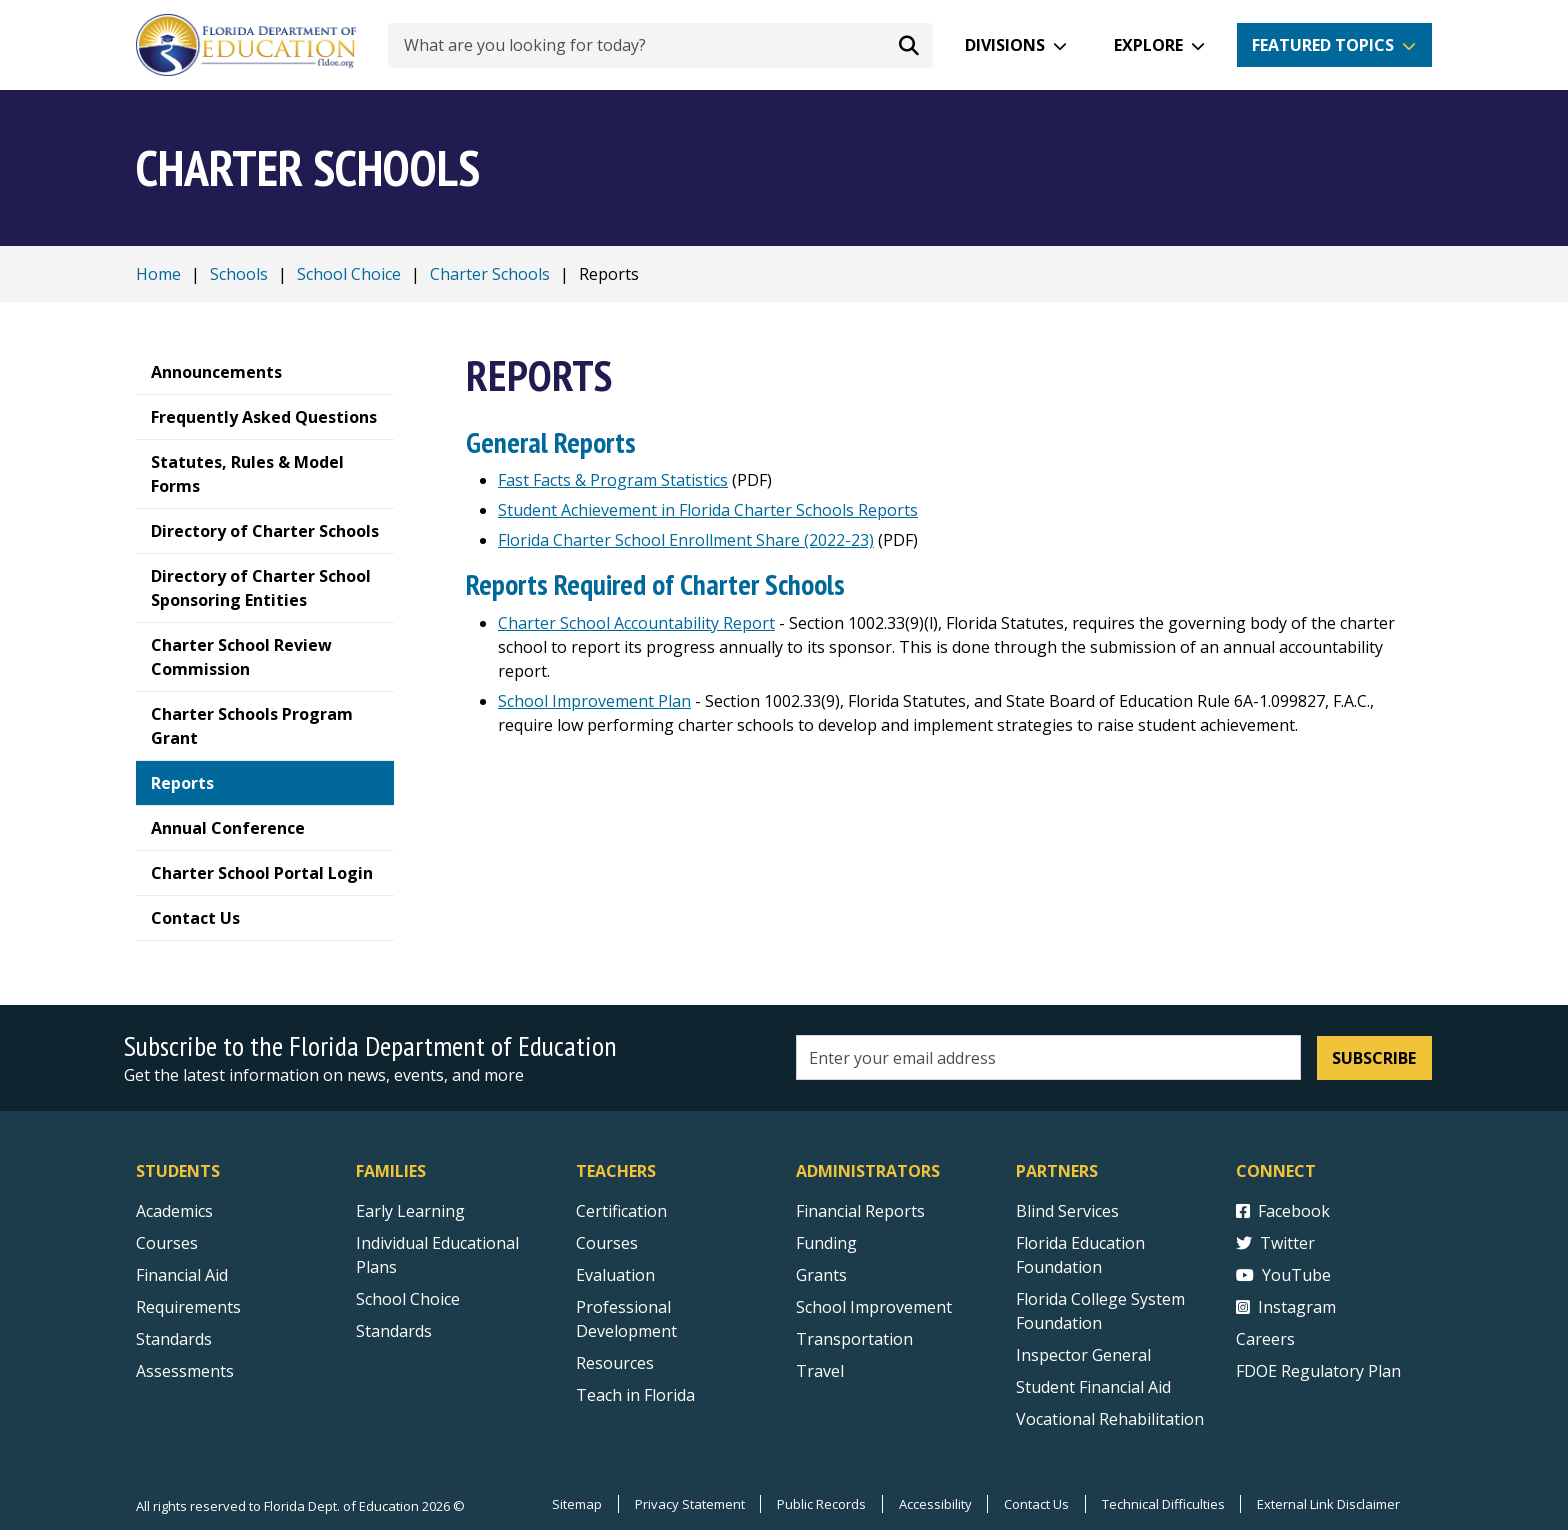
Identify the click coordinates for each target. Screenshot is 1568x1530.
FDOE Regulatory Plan (1318, 1371)
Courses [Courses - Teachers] (607, 1243)
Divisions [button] (1005, 45)
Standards (394, 1331)
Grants (821, 1275)
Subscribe (1374, 1058)
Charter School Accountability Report (636, 623)
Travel (820, 1371)
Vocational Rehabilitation (1110, 1419)
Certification (621, 1211)
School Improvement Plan (594, 701)
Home (158, 274)
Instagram (1286, 1307)
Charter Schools (490, 274)
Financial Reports (860, 1211)
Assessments (185, 1371)
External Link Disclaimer (1328, 1504)
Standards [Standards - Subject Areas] (174, 1339)
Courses (167, 1243)
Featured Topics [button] (1323, 45)
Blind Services (1067, 1211)
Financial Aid (182, 1275)
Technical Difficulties (1162, 1504)
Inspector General (1083, 1355)
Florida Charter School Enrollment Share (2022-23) (686, 540)
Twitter (1275, 1243)
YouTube (1283, 1275)
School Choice (349, 274)
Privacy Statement (687, 1504)
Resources (615, 1363)
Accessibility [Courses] (933, 1504)
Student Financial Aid (1093, 1387)
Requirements (188, 1307)
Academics (174, 1211)
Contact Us (1035, 1504)
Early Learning (410, 1211)
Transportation (854, 1339)
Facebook (1283, 1211)
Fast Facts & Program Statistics (613, 480)
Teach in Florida (635, 1395)
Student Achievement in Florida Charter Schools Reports (708, 510)
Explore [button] (1148, 45)
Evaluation (615, 1275)
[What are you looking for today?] (660, 45)
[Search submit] (909, 45)
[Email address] (1048, 1057)
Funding (826, 1243)
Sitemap (574, 1504)
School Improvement (874, 1307)
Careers (1265, 1339)
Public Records (819, 1504)
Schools (239, 274)
